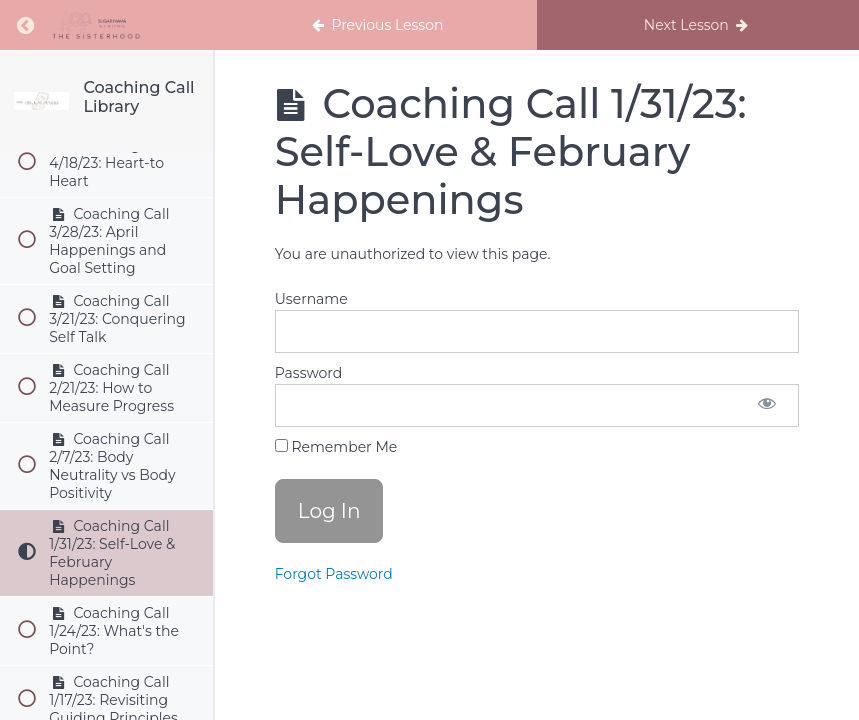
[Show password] (767, 405)
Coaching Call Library (138, 97)
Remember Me (336, 447)
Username (311, 299)
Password (308, 373)
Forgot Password (334, 574)
